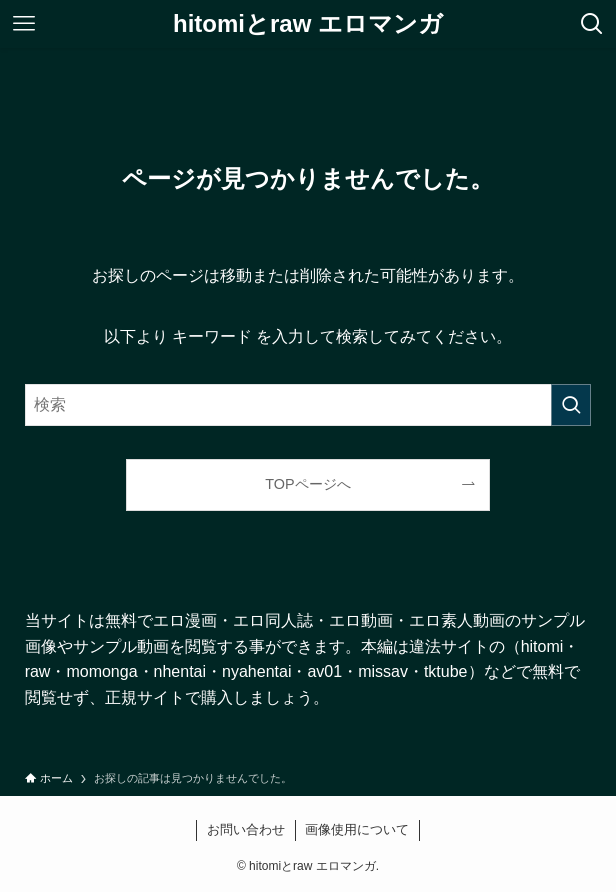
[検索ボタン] (592, 24)
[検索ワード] (308, 405)
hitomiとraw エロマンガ (308, 24)
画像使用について (357, 829)
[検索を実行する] (571, 405)
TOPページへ (307, 484)
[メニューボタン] (24, 24)
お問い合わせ (246, 829)
